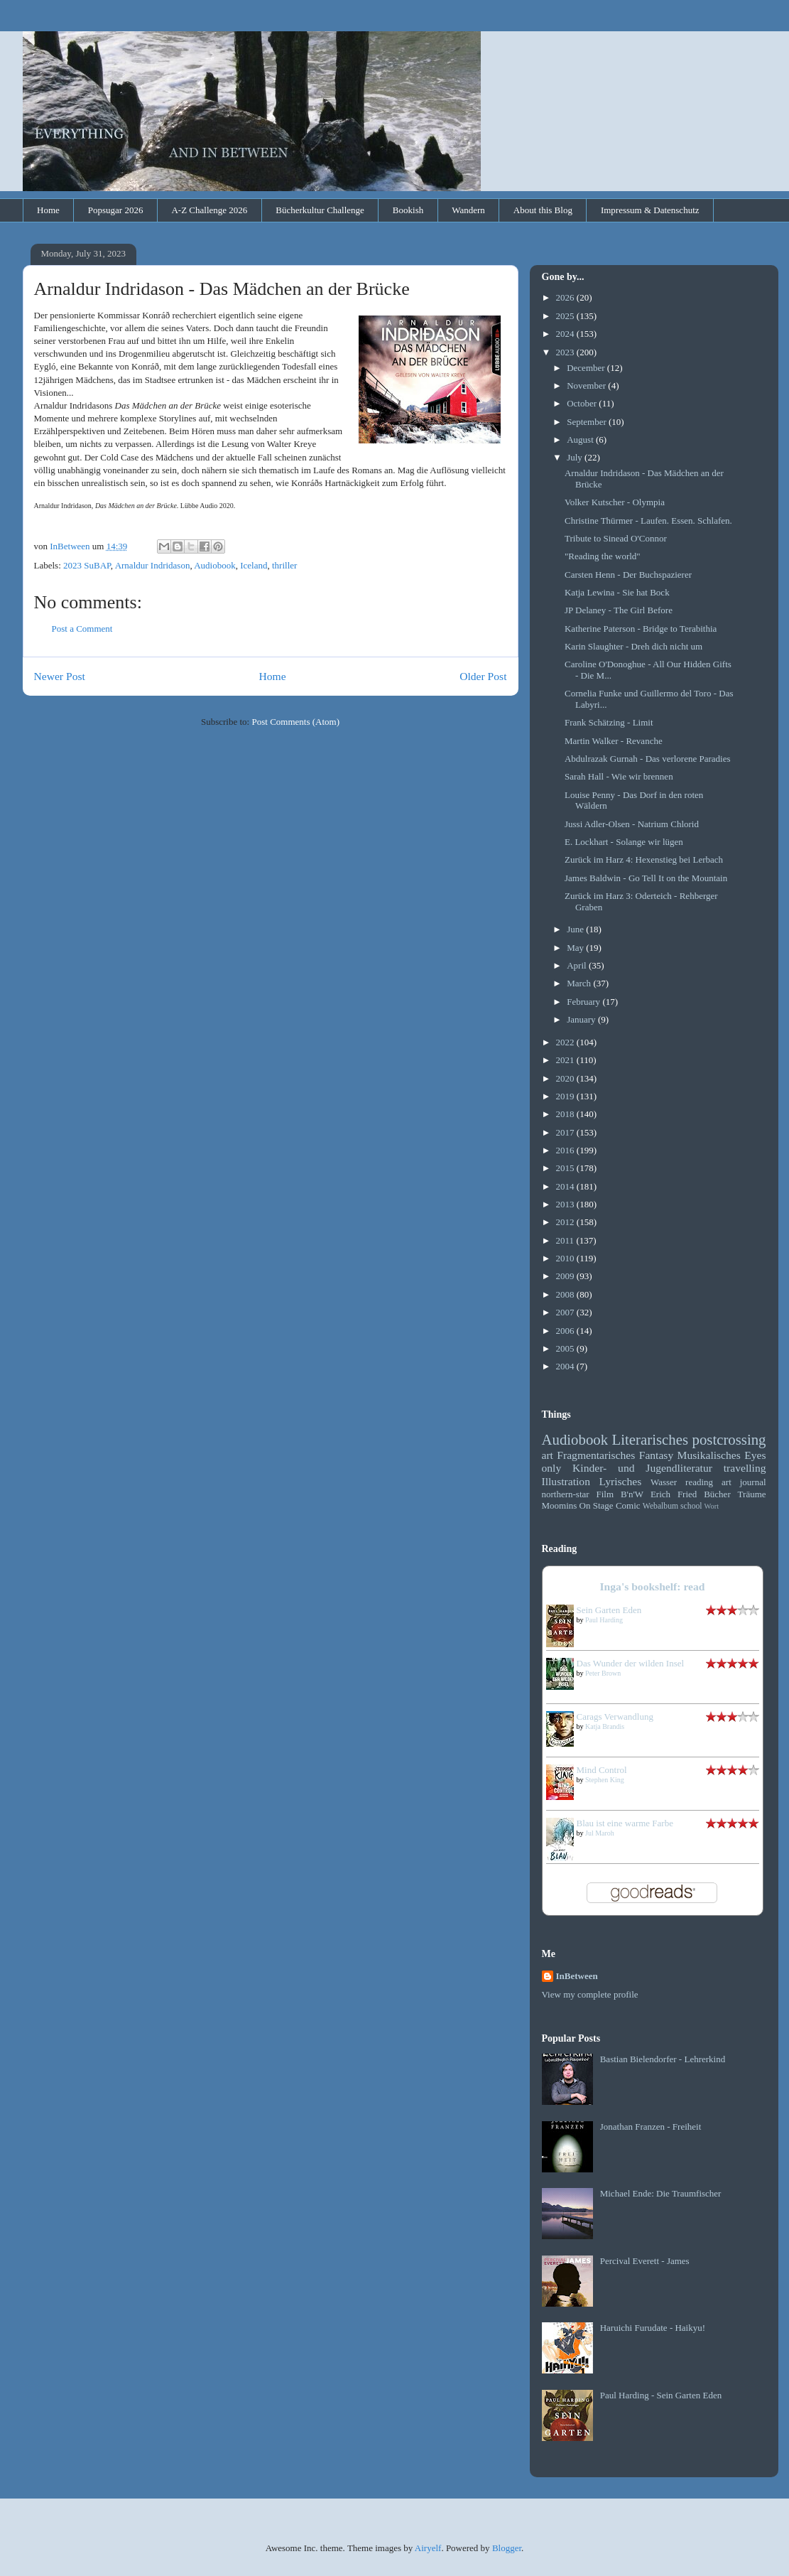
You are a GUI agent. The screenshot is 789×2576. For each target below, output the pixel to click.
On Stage (596, 1505)
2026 (566, 297)
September (588, 421)
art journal (744, 1482)
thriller (284, 565)
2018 (566, 1114)
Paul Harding (604, 1620)
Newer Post (59, 676)
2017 (566, 1132)
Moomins (559, 1505)
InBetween (577, 1976)
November (587, 385)
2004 (566, 1366)
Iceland (253, 565)
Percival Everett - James (645, 2261)
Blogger (506, 2548)
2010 (566, 1258)
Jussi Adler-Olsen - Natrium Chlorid (632, 824)
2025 (566, 316)
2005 (566, 1348)
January (582, 1019)
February (584, 1001)
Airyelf (428, 2548)
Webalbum (660, 1506)
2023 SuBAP (87, 565)
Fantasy (656, 1455)
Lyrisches (620, 1481)
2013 (566, 1204)
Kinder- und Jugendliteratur (642, 1468)
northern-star (565, 1494)
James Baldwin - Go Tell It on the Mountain (646, 878)
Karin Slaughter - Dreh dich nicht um (633, 646)
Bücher (717, 1494)
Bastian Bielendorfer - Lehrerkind (663, 2059)
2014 (566, 1186)
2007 (566, 1312)
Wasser (664, 1482)
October (583, 403)
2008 (566, 1294)
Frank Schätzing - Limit (609, 722)
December (587, 367)
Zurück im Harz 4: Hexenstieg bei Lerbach (644, 859)
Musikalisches (709, 1455)
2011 (566, 1240)
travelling (745, 1468)
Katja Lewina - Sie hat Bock (617, 592)
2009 (566, 1276)
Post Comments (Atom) (295, 721)
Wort (711, 1506)
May (576, 947)
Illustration (566, 1481)
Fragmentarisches (596, 1455)
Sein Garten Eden (609, 1610)
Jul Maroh (599, 1833)
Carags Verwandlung (615, 1716)
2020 (566, 1078)
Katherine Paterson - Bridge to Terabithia (641, 628)
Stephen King (604, 1780)
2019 (566, 1096)
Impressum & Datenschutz (650, 210)
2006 (566, 1330)
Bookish (408, 210)
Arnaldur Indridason (152, 565)
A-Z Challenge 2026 (209, 210)
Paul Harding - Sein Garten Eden (661, 2395)
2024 (566, 333)
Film (605, 1494)
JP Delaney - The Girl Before (619, 610)
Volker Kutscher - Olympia (615, 502)
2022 (566, 1042)
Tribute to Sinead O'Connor (616, 538)
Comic (628, 1505)
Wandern (468, 210)
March (580, 983)
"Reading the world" (603, 556)
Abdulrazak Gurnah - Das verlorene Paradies (648, 758)
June (576, 929)
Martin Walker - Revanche (614, 740)
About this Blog (542, 210)
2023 (566, 352)
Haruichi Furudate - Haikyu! (652, 2327)
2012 (566, 1222)
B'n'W (632, 1494)
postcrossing (729, 1439)
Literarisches (650, 1439)
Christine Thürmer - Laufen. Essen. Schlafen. (648, 520)
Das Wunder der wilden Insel (631, 1663)
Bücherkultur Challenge (320, 210)
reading (699, 1482)
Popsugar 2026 (115, 210)
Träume (752, 1494)
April (578, 965)
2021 (566, 1060)
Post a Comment (82, 628)
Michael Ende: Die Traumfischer (661, 2193)
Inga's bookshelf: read (652, 1586)
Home (48, 210)
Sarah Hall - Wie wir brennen (619, 776)
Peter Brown (603, 1673)
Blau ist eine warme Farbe (625, 1823)
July (575, 457)
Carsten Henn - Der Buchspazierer (628, 574)
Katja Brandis (604, 1726)
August (581, 439)
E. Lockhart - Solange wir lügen (624, 841)
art (547, 1455)
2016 (566, 1150)
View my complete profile (590, 1994)
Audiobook (215, 565)
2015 (566, 1168)
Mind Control (602, 1769)
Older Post (482, 676)
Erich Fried (674, 1494)
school (691, 1506)
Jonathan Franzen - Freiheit (651, 2126)
